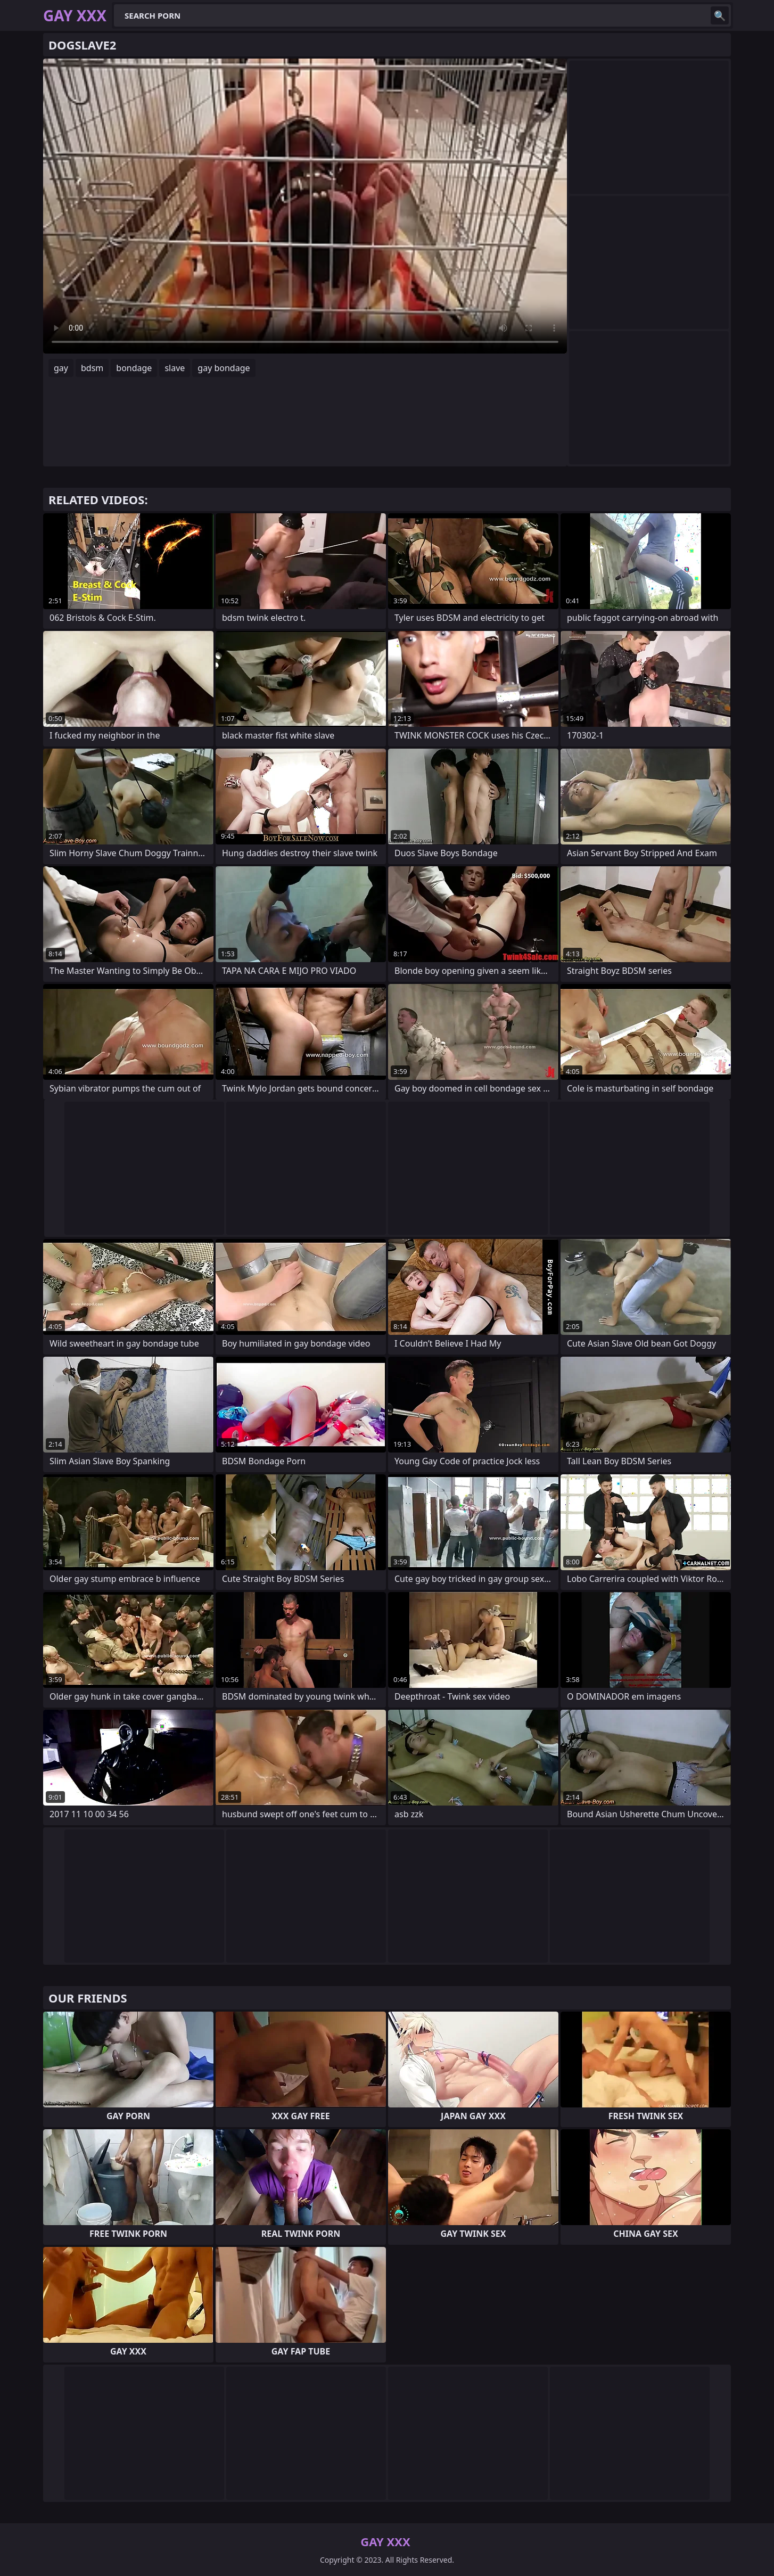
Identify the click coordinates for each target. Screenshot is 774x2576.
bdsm (92, 368)
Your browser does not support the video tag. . (305, 206)
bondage (134, 368)
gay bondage (223, 368)
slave (174, 368)
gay (61, 368)
